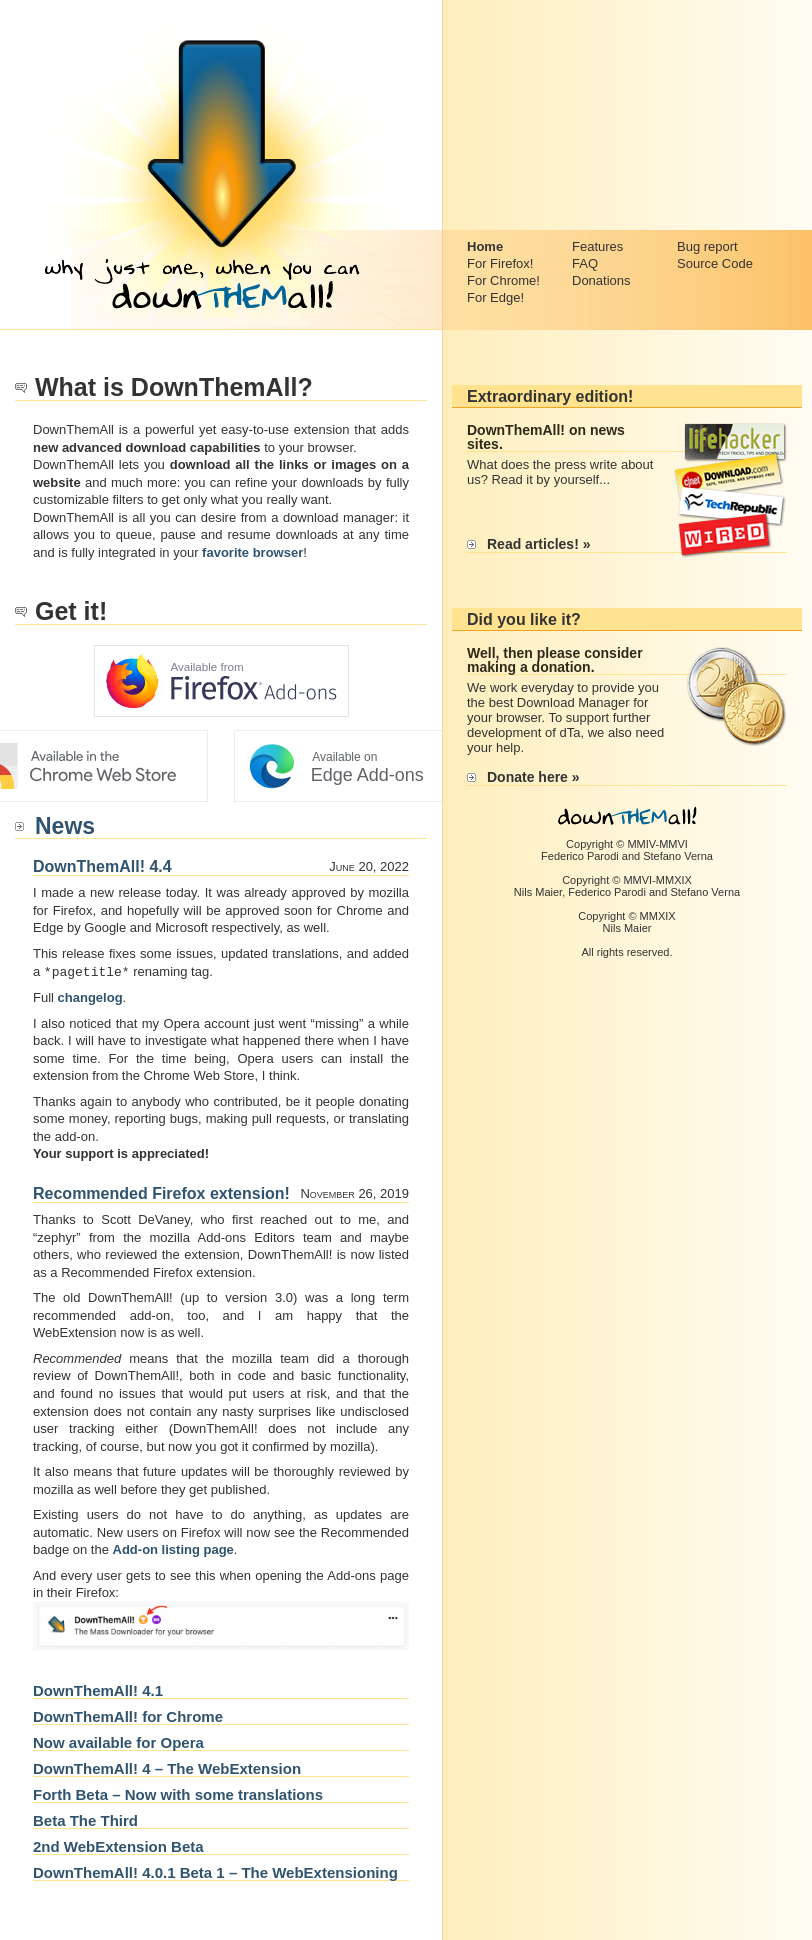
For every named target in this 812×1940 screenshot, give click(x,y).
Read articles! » (539, 544)
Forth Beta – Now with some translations (178, 1793)
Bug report (707, 246)
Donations (601, 280)
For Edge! (495, 297)
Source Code (715, 263)
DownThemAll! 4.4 (102, 866)
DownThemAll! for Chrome (128, 1715)
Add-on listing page (173, 1548)
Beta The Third (85, 1819)
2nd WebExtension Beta (118, 1845)
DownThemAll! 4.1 (98, 1689)
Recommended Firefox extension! (161, 1192)
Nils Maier (538, 892)
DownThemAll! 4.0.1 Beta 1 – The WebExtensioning (215, 1871)
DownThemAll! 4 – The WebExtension (167, 1767)
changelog (90, 996)
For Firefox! (500, 263)
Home (485, 246)
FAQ (585, 263)
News (65, 826)
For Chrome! (503, 280)
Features (597, 246)
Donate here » (533, 777)
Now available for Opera (118, 1741)
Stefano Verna (678, 856)
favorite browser (252, 552)
